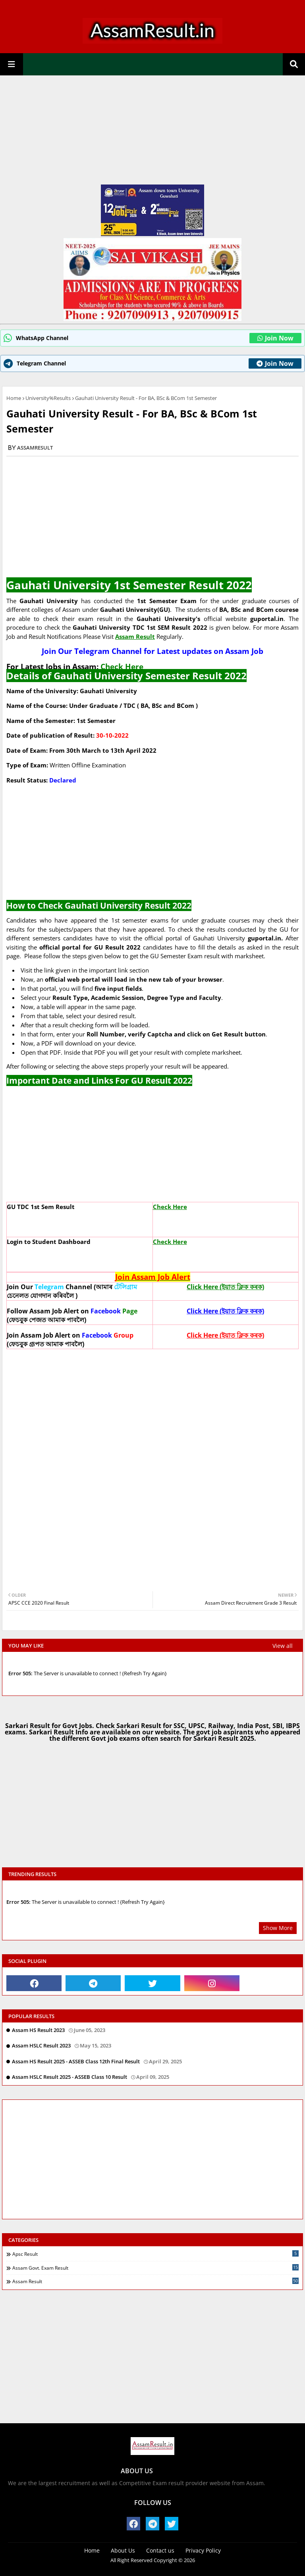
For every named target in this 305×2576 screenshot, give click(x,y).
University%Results (48, 398)
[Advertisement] (152, 133)
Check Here (121, 666)
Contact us (160, 2550)
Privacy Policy (203, 2550)
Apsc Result (155, 2253)
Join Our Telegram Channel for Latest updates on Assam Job (152, 651)
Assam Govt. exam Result (155, 2267)
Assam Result (155, 2281)
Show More (278, 1928)
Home (13, 398)
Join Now (275, 338)
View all (282, 1645)
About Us (123, 2550)
